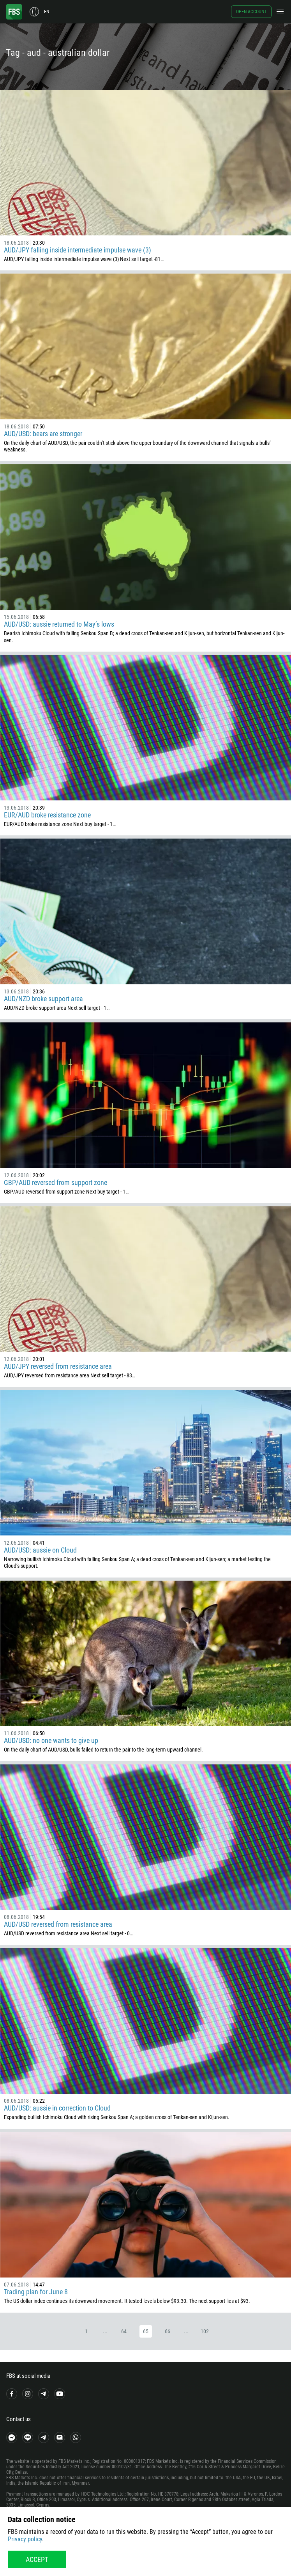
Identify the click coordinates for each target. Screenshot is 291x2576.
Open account (251, 11)
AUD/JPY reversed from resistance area (58, 1366)
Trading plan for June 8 (36, 2292)
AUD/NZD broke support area (43, 999)
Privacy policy (25, 2539)
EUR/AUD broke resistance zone (47, 815)
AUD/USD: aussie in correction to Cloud (57, 2108)
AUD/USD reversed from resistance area (58, 1924)
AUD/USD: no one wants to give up (51, 1740)
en (46, 11)
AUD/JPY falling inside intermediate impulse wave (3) (77, 250)
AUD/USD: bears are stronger (43, 434)
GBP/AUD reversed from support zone (55, 1182)
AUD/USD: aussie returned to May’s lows (59, 624)
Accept (37, 2559)
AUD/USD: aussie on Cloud (40, 1550)
